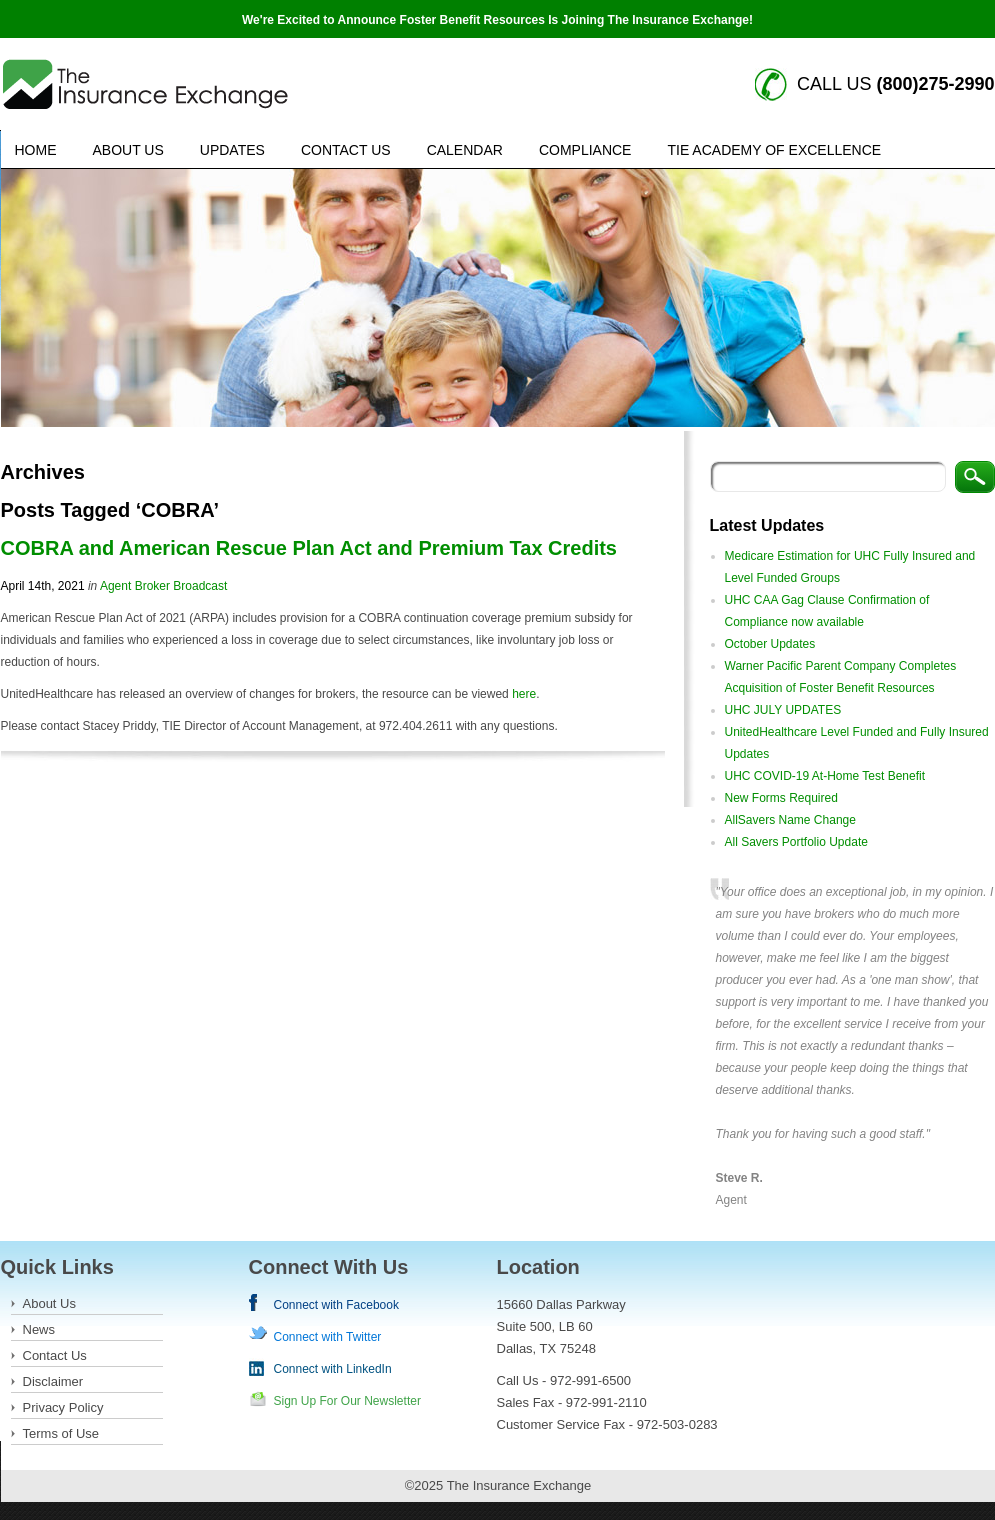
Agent (115, 586)
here (524, 694)
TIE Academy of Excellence (774, 150)
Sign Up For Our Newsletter (347, 1401)
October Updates (770, 644)
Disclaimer (53, 1381)
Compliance (585, 150)
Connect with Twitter (328, 1337)
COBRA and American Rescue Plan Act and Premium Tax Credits (309, 548)
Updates (232, 150)
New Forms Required (781, 798)
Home (36, 150)
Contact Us (346, 150)
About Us (128, 150)
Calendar (465, 150)
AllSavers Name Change (790, 820)
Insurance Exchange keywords (145, 84)
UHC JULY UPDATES (783, 710)
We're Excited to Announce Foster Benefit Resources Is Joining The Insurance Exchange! (497, 20)
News (39, 1329)
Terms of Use (61, 1433)
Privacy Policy (63, 1407)
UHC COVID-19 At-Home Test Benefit (825, 776)
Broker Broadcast (181, 586)
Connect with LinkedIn (333, 1369)
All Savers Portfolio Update (796, 842)
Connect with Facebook (336, 1305)
